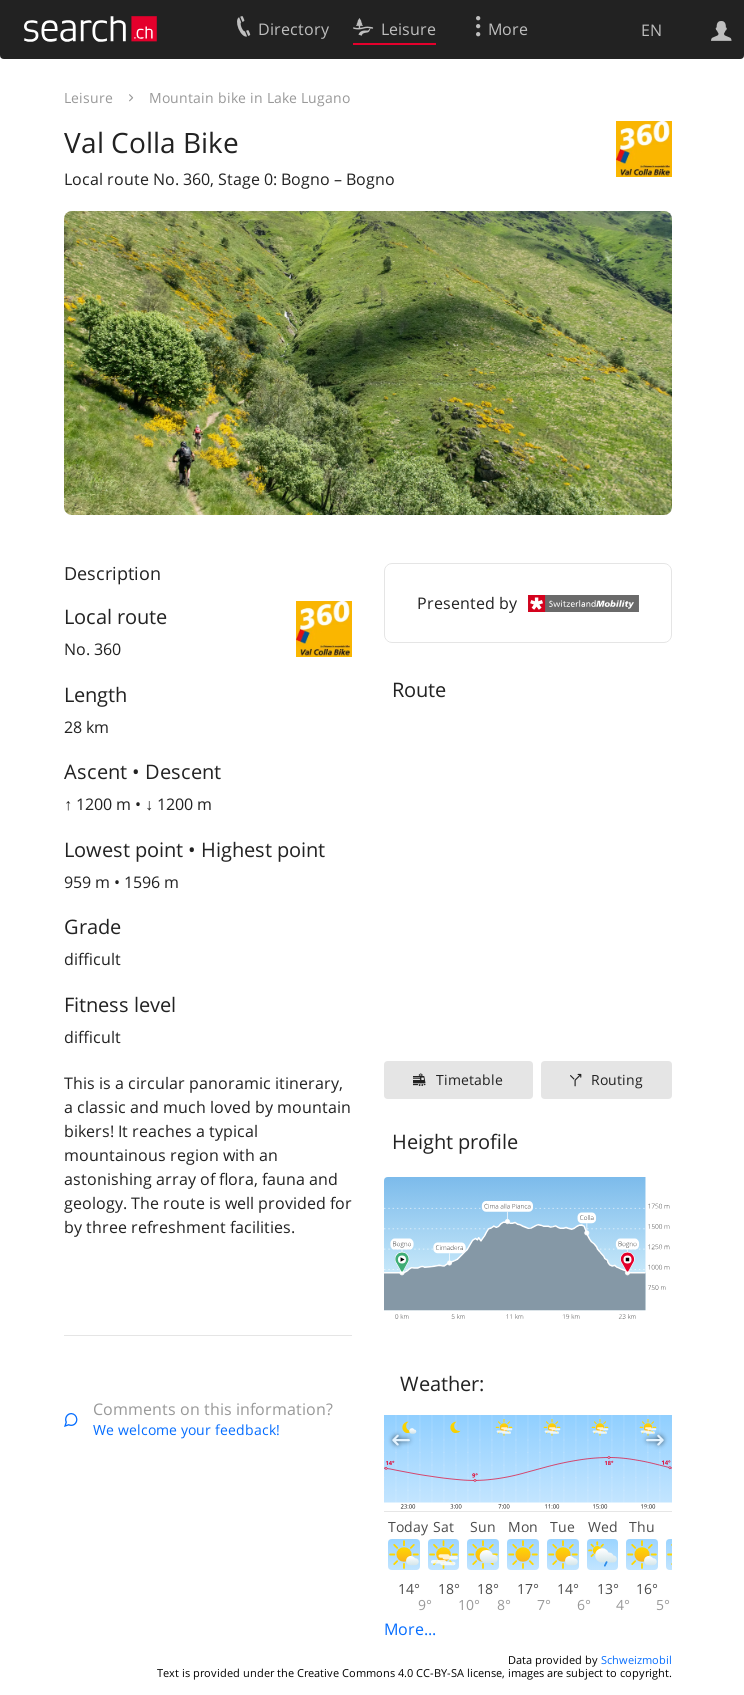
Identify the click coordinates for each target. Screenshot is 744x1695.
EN (651, 30)
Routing (617, 1079)
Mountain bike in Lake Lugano (249, 97)
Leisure (88, 97)
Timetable (469, 1079)
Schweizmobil (636, 1659)
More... (410, 1629)
